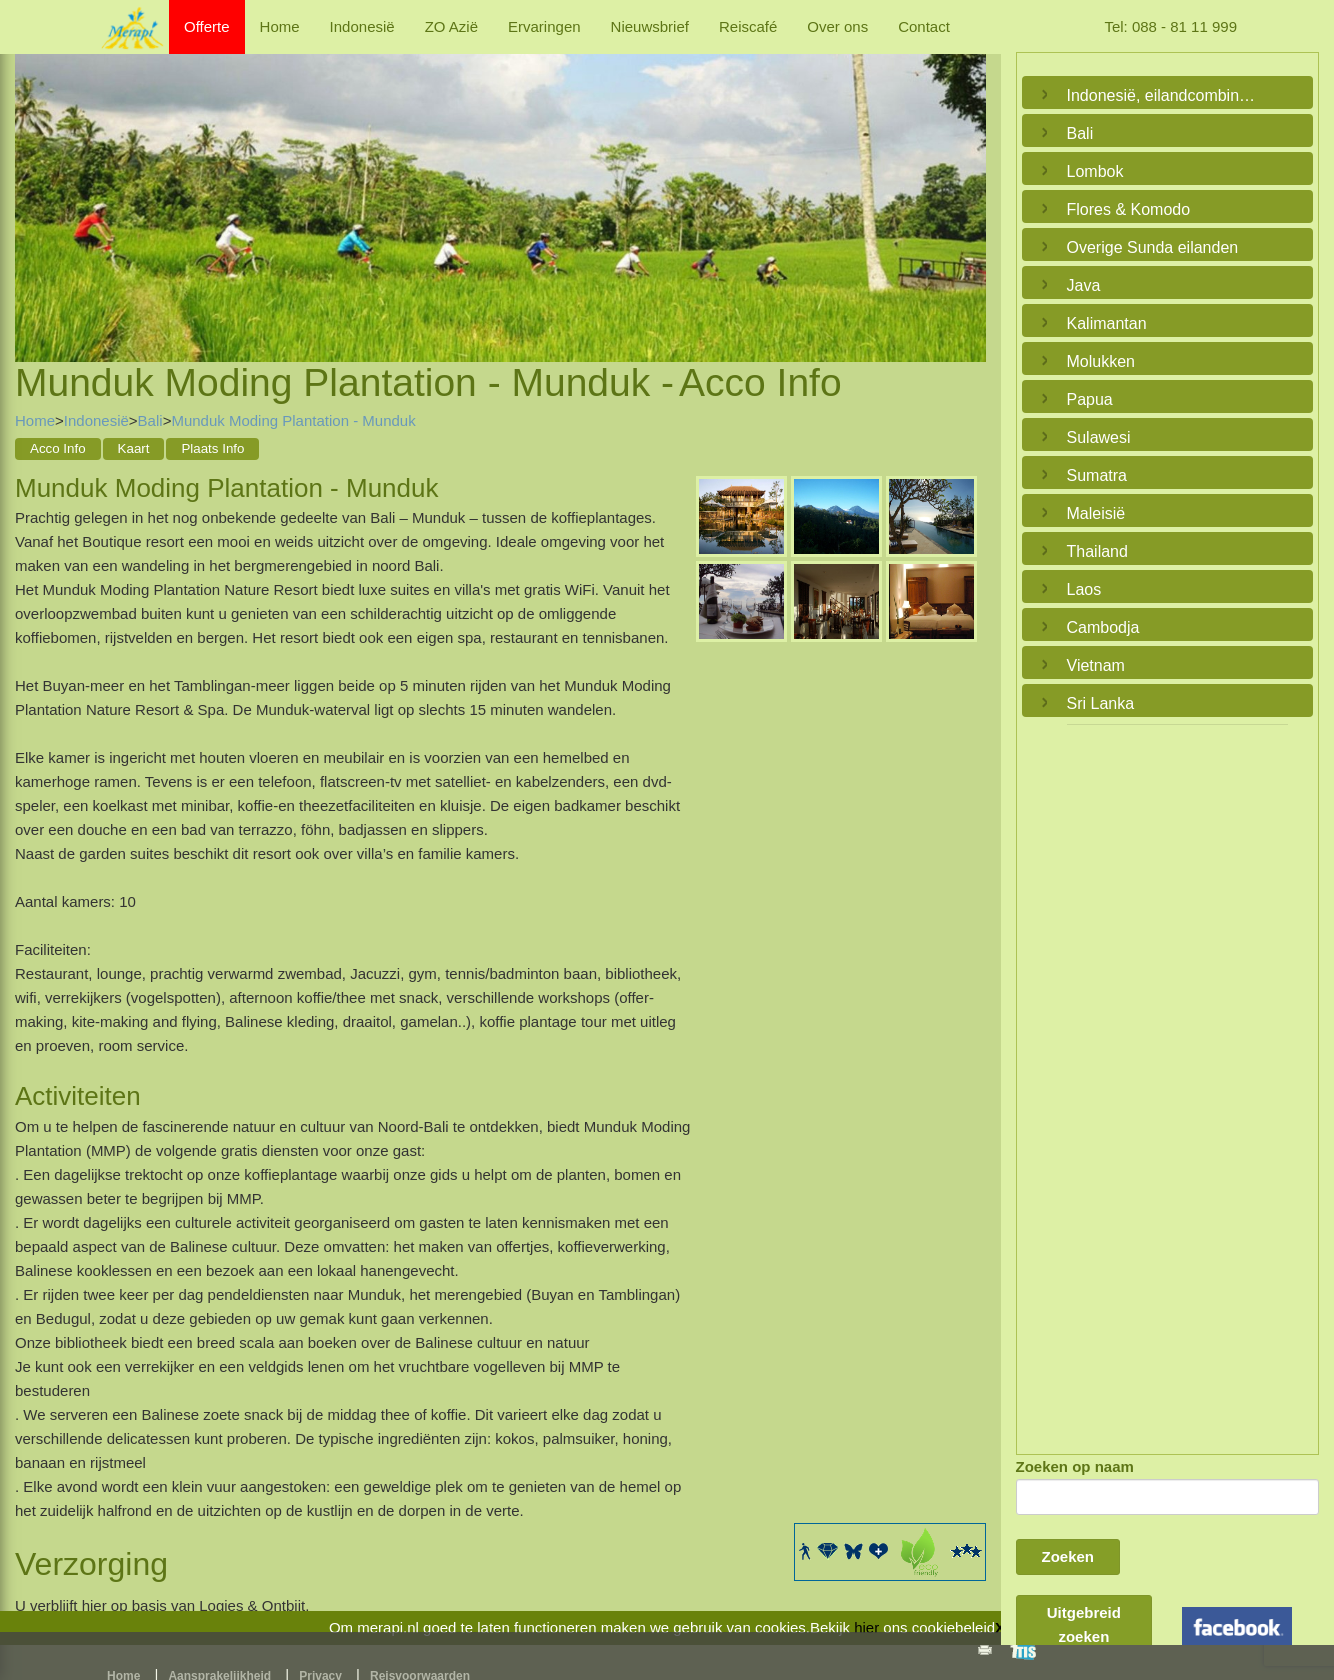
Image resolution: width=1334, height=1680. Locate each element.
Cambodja (1103, 627)
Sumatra (1097, 475)
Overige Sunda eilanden (1153, 247)
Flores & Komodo (1129, 209)
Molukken (1101, 361)
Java (1084, 285)
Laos (1084, 589)
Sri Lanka (1101, 703)
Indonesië (362, 26)
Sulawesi (1099, 437)
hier (866, 1627)
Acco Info (58, 448)
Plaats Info (212, 448)
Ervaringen (544, 26)
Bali (150, 420)
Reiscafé (748, 26)
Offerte (207, 26)
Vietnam (1096, 665)
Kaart (134, 448)
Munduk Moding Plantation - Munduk (293, 420)
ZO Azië (451, 26)
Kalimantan (1107, 323)
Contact (924, 26)
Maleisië (1096, 513)
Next (966, 184)
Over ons (837, 26)
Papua (1090, 399)
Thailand (1097, 551)
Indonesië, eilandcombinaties (1163, 95)
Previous (35, 184)
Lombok (1095, 171)
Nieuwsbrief (650, 26)
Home (280, 26)
